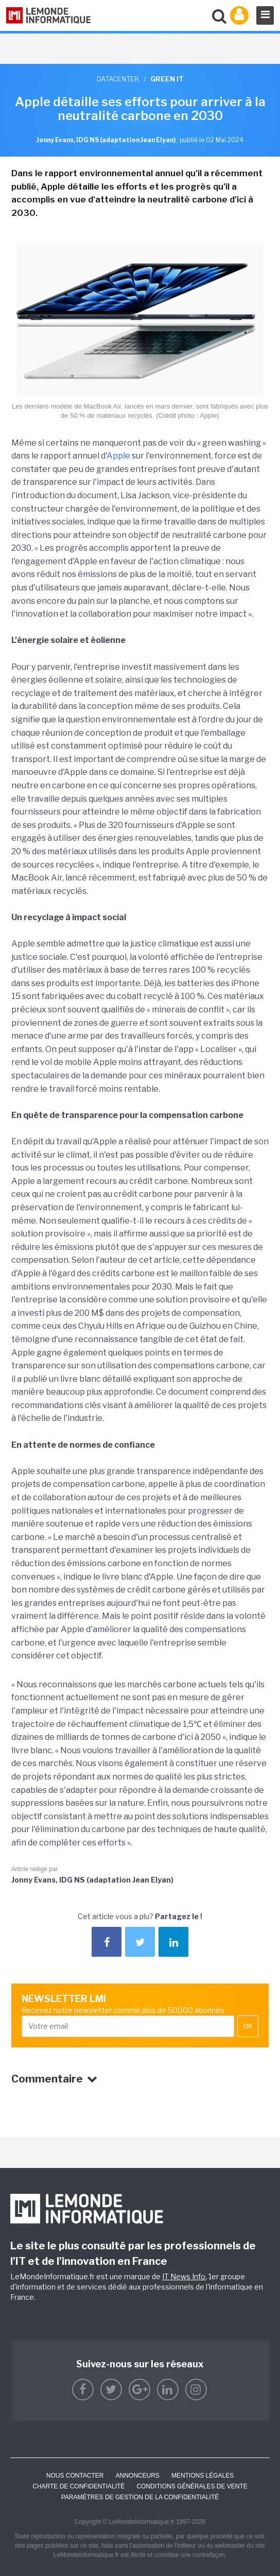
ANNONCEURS (138, 2475)
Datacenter (118, 79)
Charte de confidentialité (78, 2486)
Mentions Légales (202, 2475)
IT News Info (183, 2276)
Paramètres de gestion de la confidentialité (140, 2497)
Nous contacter (75, 2475)
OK (247, 2026)
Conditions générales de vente (191, 2486)
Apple (118, 456)
